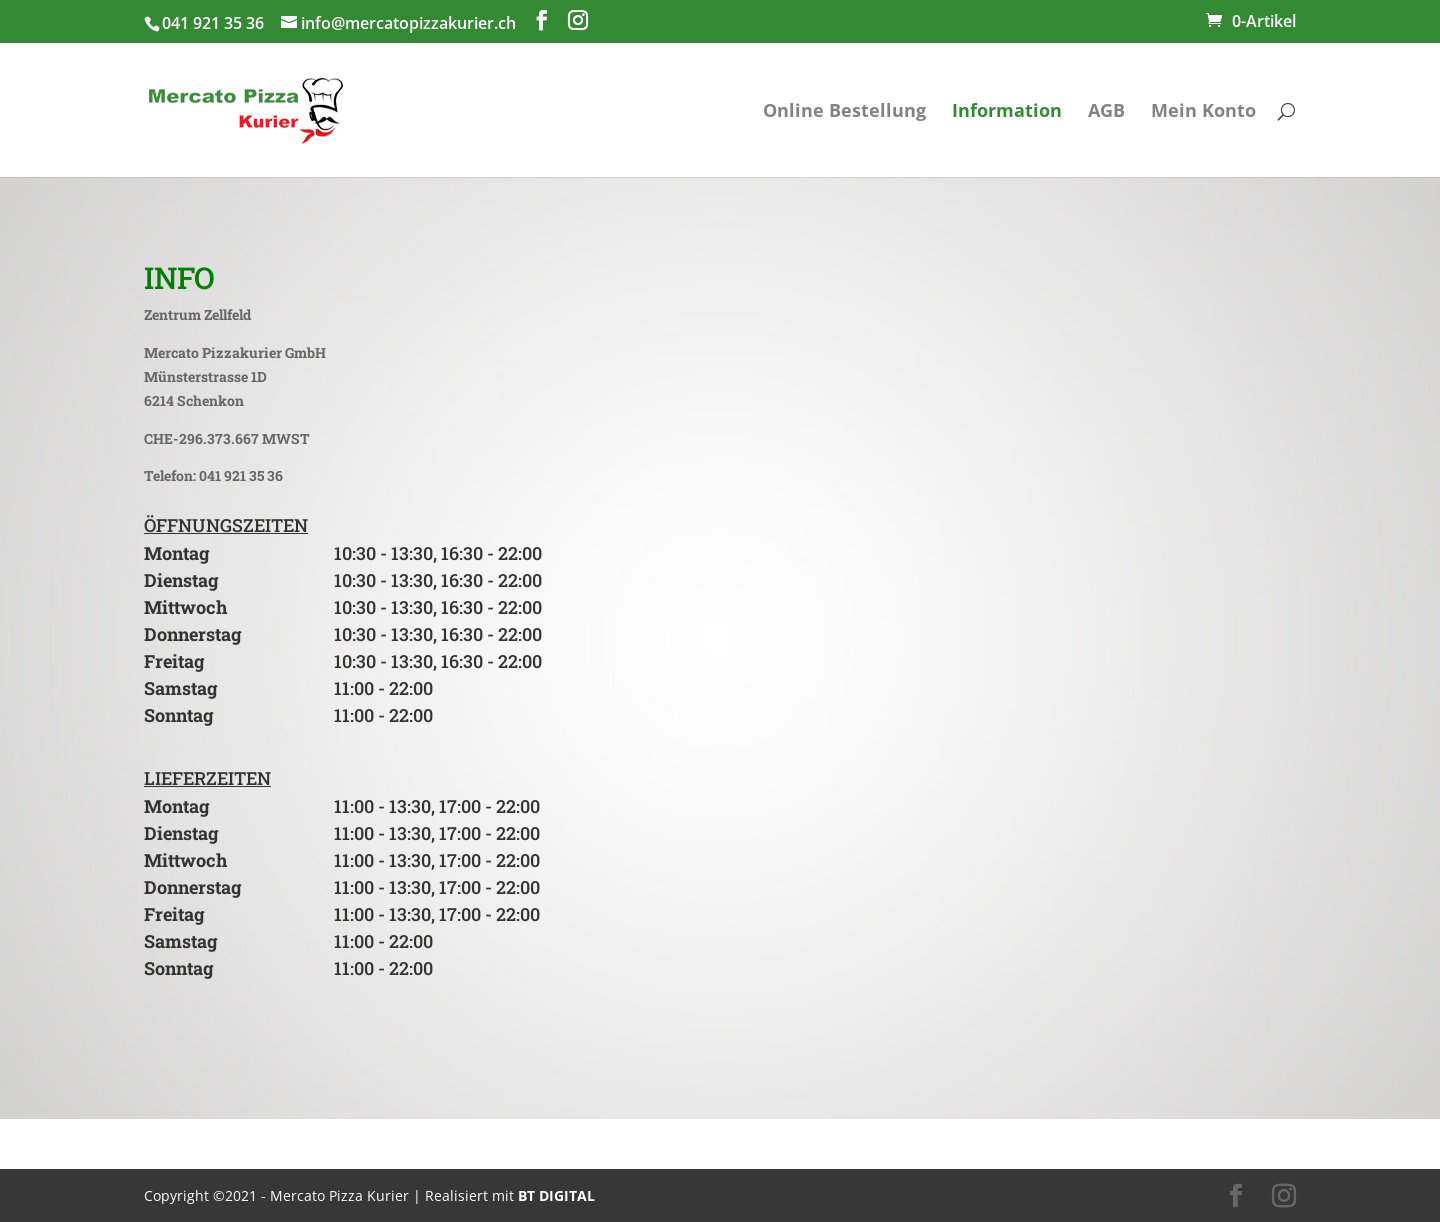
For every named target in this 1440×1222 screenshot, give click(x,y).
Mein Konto (1203, 112)
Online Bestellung (844, 112)
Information (1007, 112)
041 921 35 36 (213, 23)
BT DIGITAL (556, 1195)
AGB (1106, 112)
